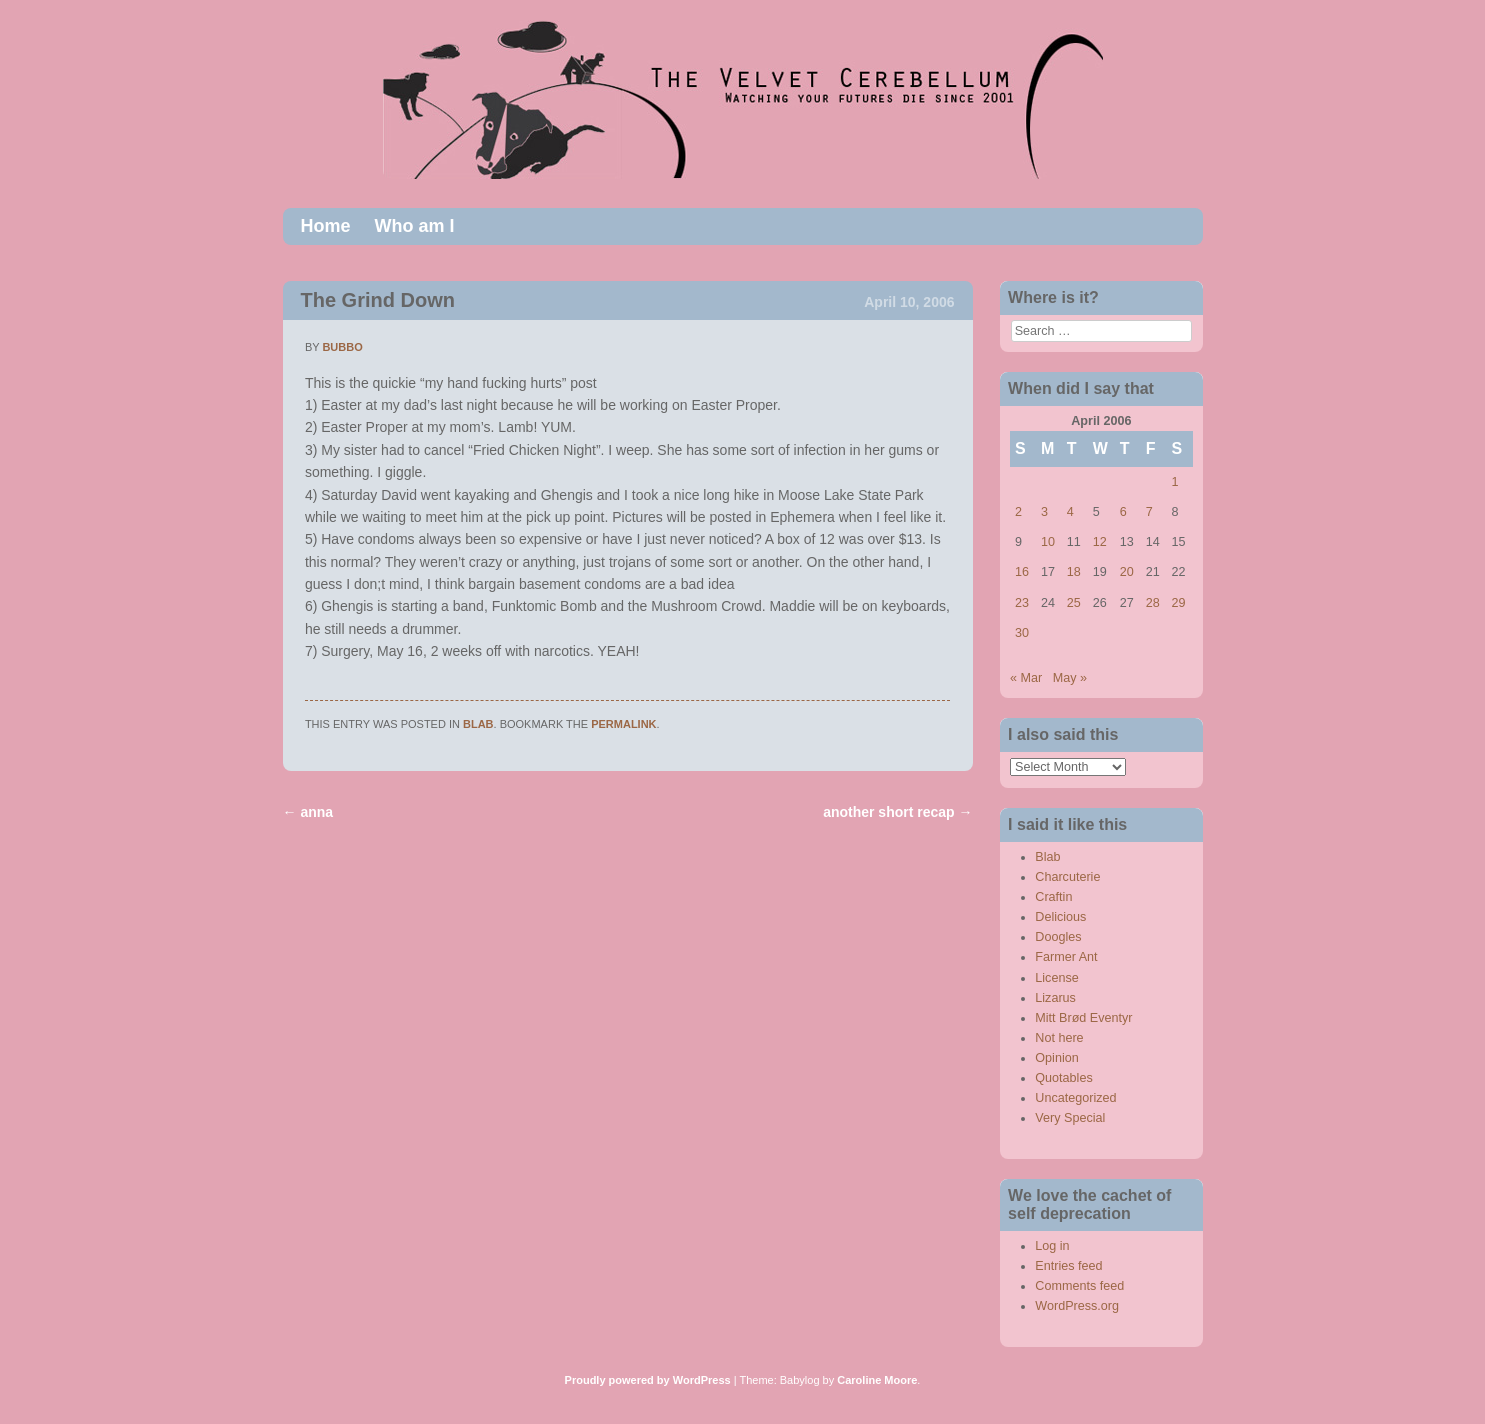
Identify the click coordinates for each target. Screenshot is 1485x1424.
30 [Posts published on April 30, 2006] (1022, 633)
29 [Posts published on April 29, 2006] (1179, 603)
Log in (1052, 1246)
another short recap (897, 812)
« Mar (1026, 678)
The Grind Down (378, 300)
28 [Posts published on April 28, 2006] (1153, 603)
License (1056, 978)
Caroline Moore (877, 1380)
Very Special (1070, 1118)
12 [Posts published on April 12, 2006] (1100, 542)
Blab (478, 724)
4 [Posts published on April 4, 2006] (1070, 512)
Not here (1059, 1038)
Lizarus (1055, 998)
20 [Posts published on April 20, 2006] (1127, 572)
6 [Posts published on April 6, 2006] (1123, 512)
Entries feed (1068, 1266)
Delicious (1060, 917)
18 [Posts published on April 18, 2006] (1074, 572)
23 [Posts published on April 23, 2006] (1022, 603)
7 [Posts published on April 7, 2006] (1149, 512)
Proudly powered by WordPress (648, 1380)
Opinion (1056, 1058)
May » (1070, 678)
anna (308, 812)
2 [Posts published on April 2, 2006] (1018, 512)
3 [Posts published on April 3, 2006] (1044, 512)
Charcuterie (1067, 877)
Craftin (1053, 897)
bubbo (342, 347)
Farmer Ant (1066, 957)
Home (326, 226)
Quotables (1063, 1078)
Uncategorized (1075, 1098)
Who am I (415, 226)
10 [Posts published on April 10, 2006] (1048, 542)
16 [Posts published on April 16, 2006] (1022, 572)
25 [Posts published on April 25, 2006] (1074, 603)
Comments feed (1079, 1286)
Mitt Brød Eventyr (1083, 1018)
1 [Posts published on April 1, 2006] (1175, 482)
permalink (623, 724)
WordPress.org (1077, 1306)
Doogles (1058, 937)
